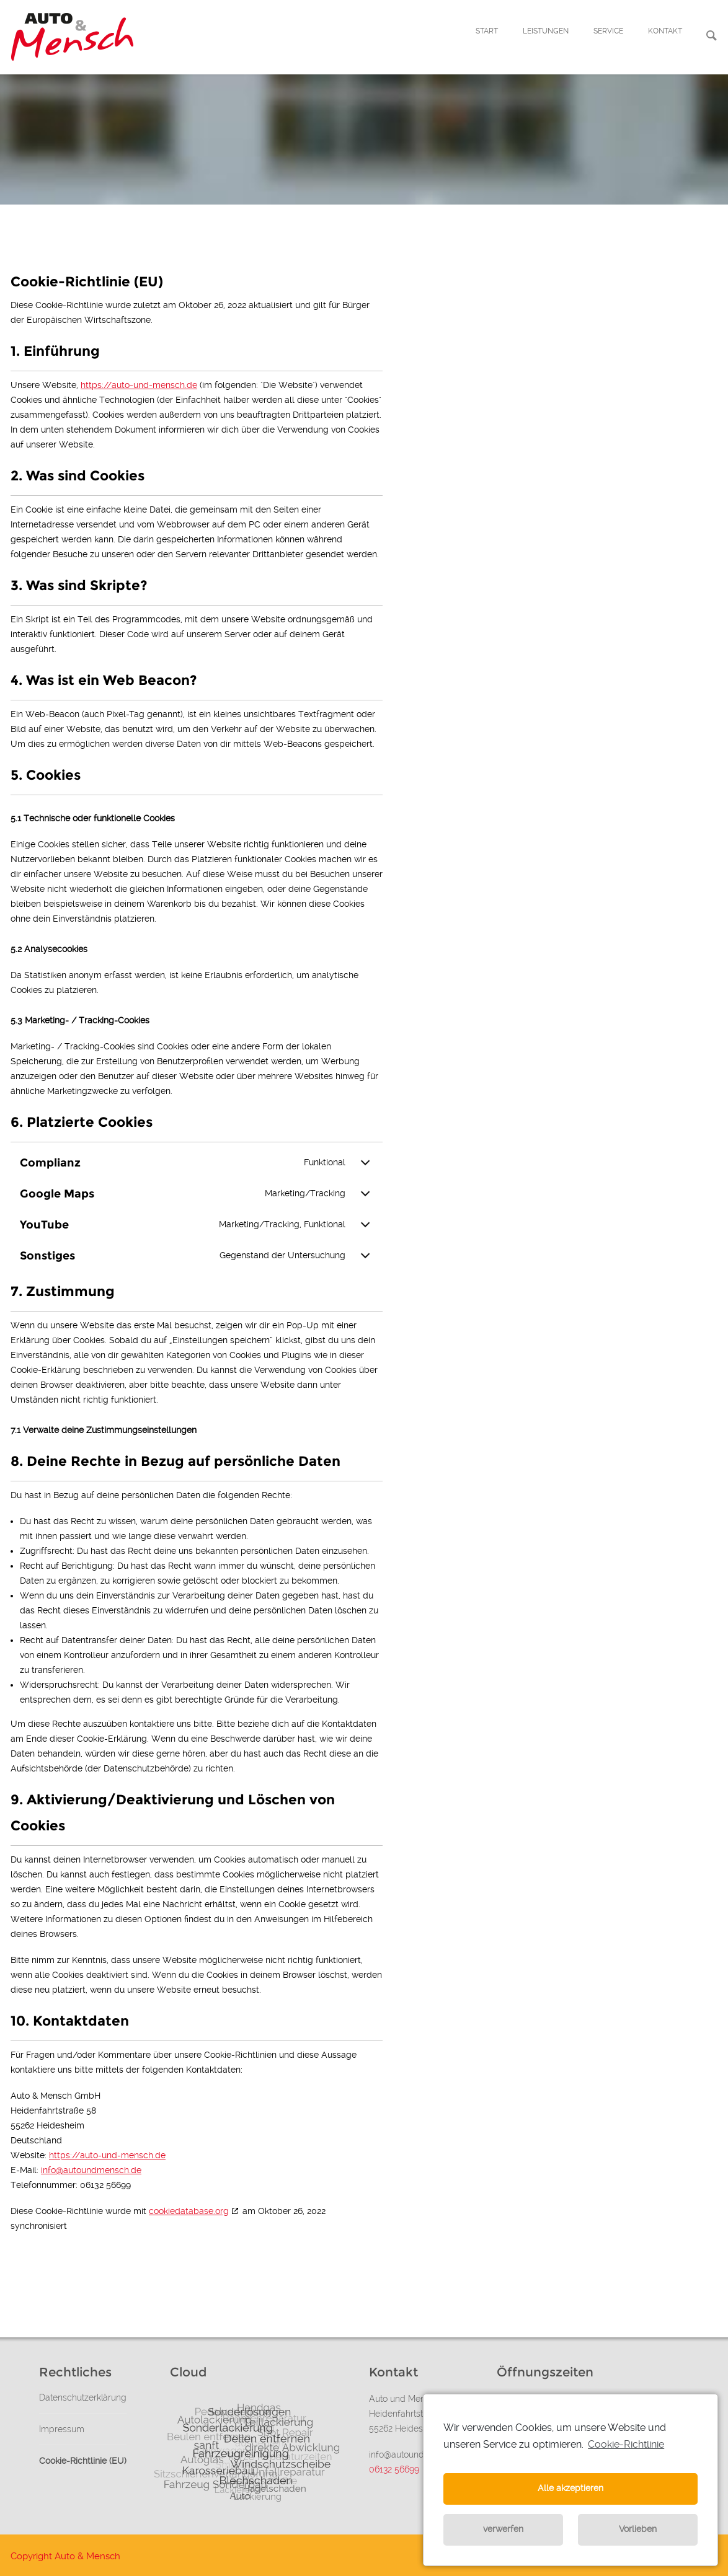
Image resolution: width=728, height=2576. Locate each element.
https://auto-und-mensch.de (139, 385)
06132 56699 (394, 2469)
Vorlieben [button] (638, 2529)
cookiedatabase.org (189, 2211)
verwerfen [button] (503, 2529)
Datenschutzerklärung (83, 2397)
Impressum (61, 2429)
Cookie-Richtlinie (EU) (83, 2461)
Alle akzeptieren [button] (570, 2488)
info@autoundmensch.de (91, 2170)
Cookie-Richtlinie (626, 2444)
